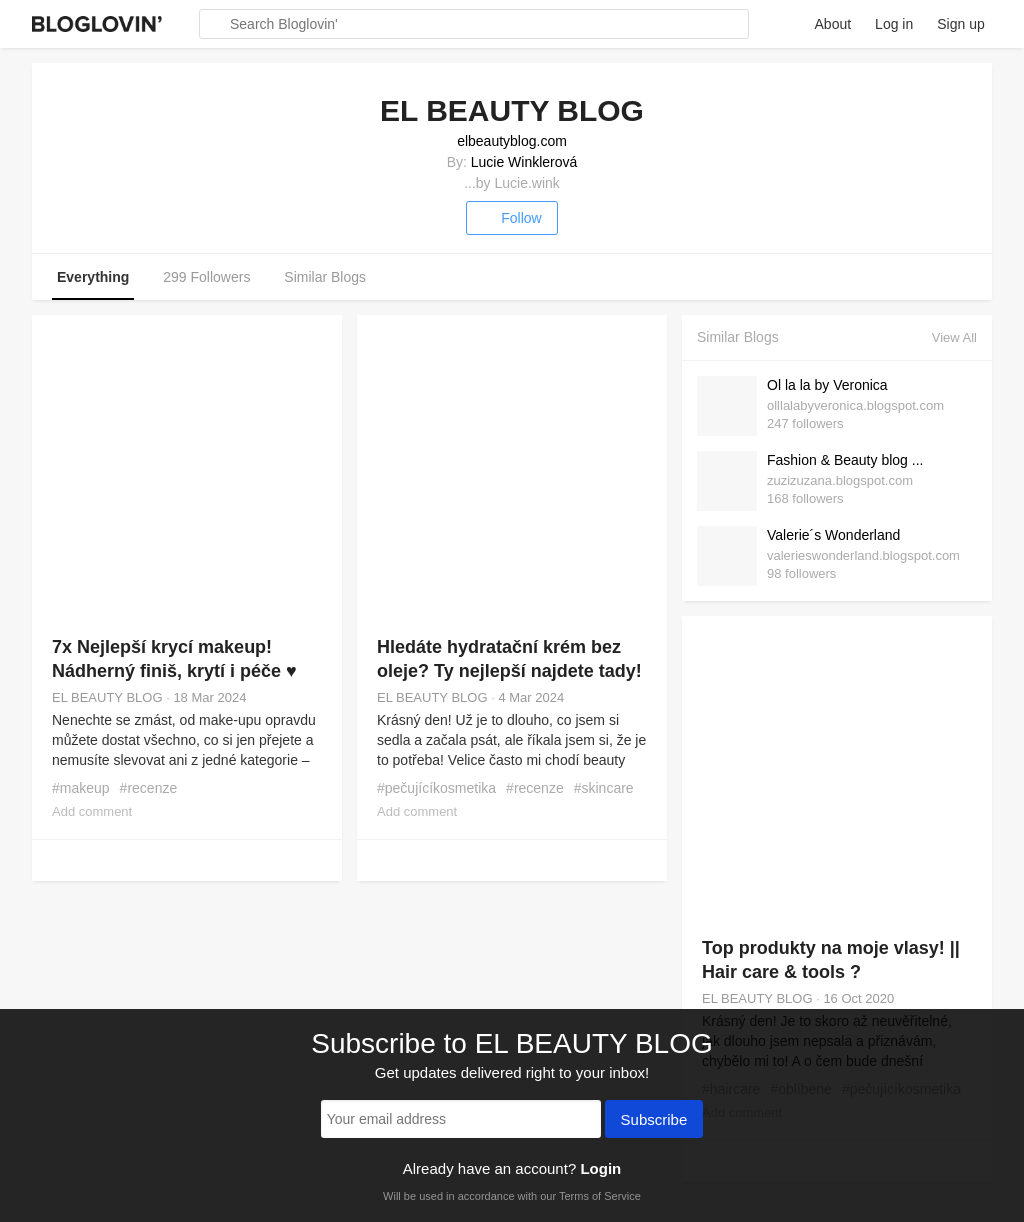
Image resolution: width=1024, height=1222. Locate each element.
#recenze (149, 788)
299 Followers (206, 277)
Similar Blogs (325, 277)
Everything (93, 277)
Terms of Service (600, 1196)
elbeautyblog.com (512, 141)
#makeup (81, 788)
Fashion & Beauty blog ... (845, 460)
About (833, 24)
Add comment (92, 811)
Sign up (960, 24)
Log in (894, 24)
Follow (511, 218)
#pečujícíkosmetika (436, 788)
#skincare (604, 788)
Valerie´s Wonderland (833, 535)
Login (600, 1168)
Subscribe (654, 1121)
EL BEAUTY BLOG (107, 697)
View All (954, 337)
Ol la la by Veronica (827, 385)
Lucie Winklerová (524, 162)
